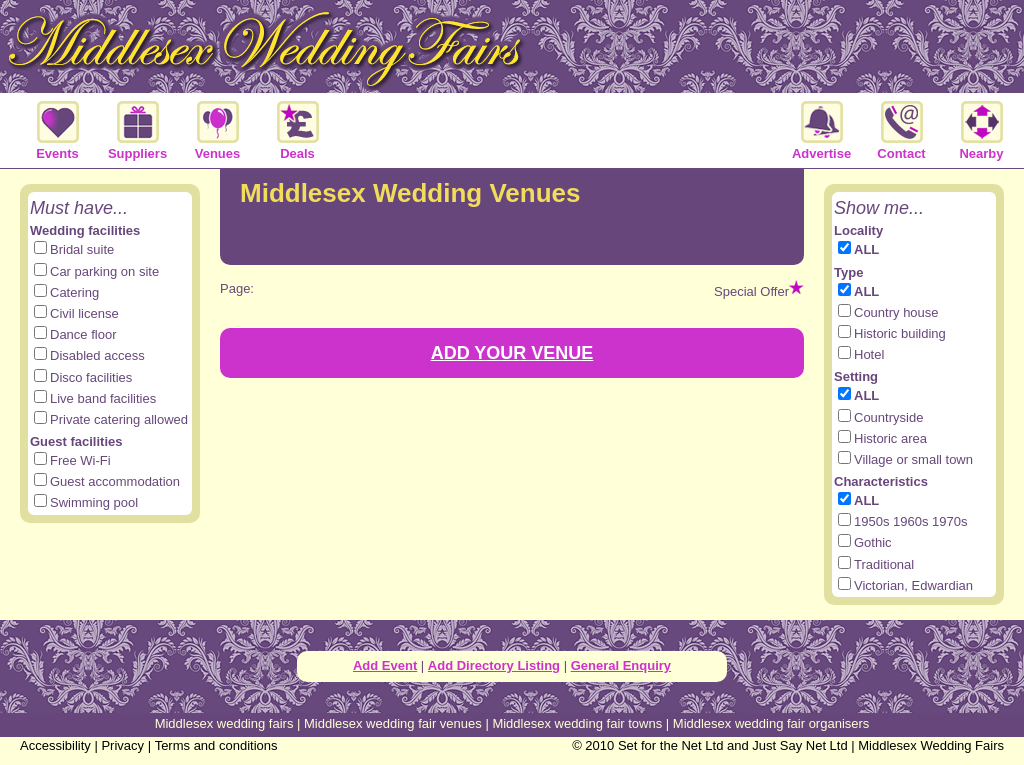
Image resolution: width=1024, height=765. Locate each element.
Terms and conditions (216, 745)
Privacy (122, 745)
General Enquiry (621, 665)
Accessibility (55, 745)
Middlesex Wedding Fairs (931, 745)
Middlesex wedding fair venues (393, 723)
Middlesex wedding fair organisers (771, 723)
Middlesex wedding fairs (224, 723)
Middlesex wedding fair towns (577, 723)
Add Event (385, 665)
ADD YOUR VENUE (512, 353)
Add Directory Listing (494, 665)
